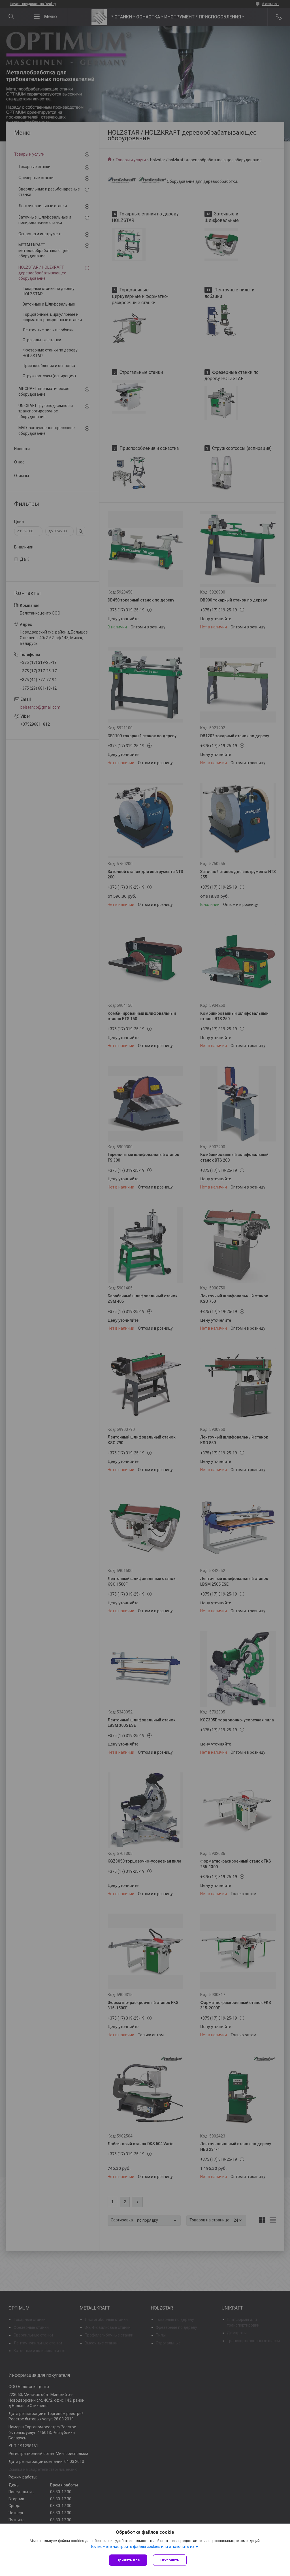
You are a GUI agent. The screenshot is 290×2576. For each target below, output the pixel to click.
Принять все (128, 2560)
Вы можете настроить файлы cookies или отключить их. (143, 2546)
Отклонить (169, 2560)
